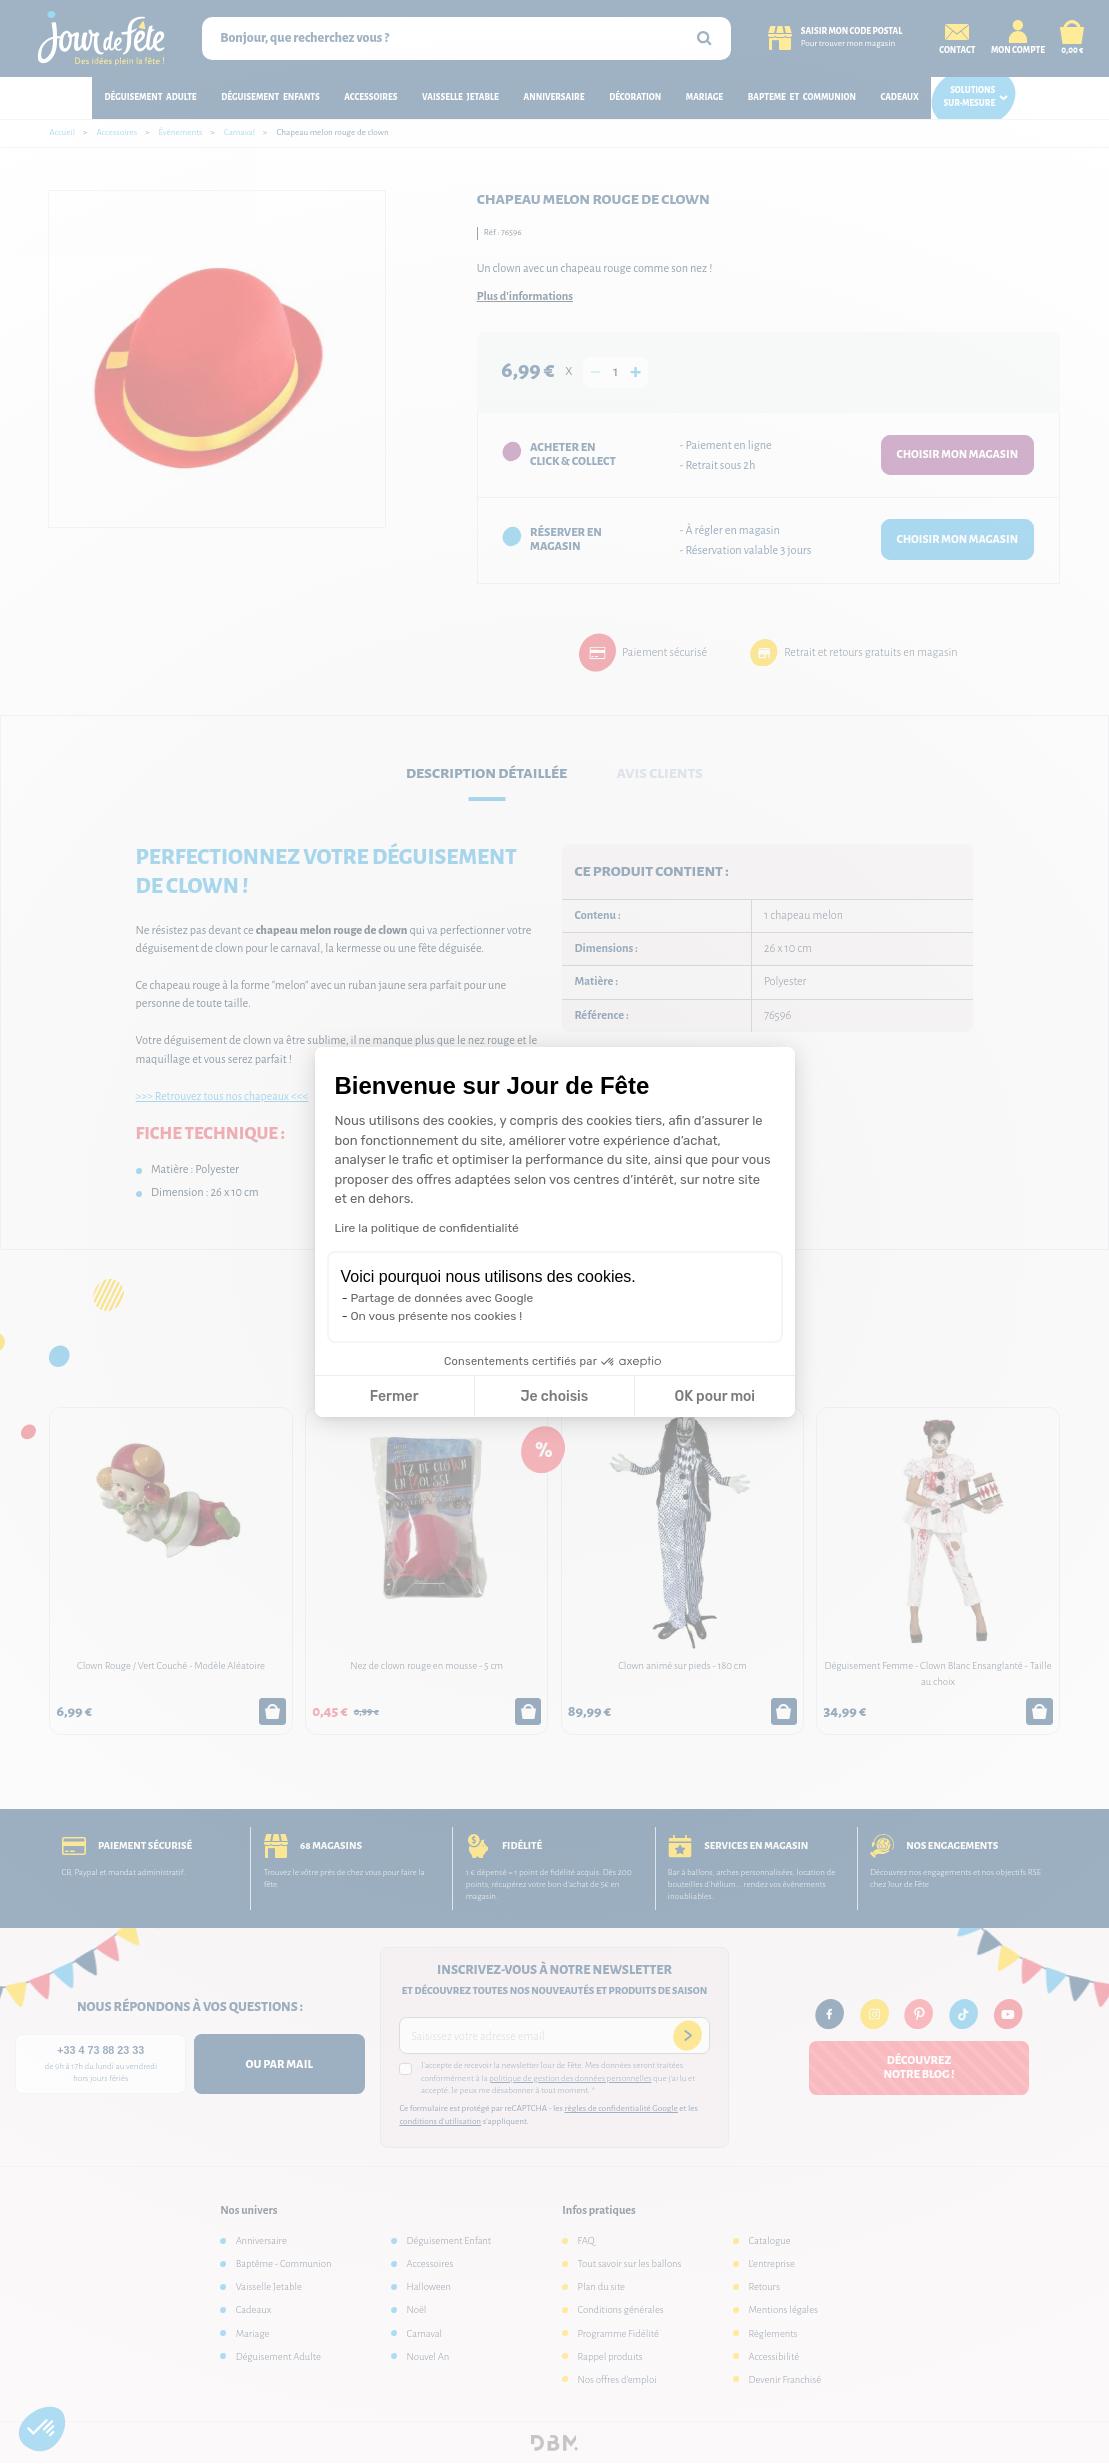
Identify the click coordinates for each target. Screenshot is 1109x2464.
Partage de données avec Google (442, 1298)
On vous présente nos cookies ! (437, 1316)
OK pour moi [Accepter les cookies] (714, 1396)
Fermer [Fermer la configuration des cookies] (394, 1396)
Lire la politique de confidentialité (427, 1228)
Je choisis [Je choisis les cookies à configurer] (554, 1396)
